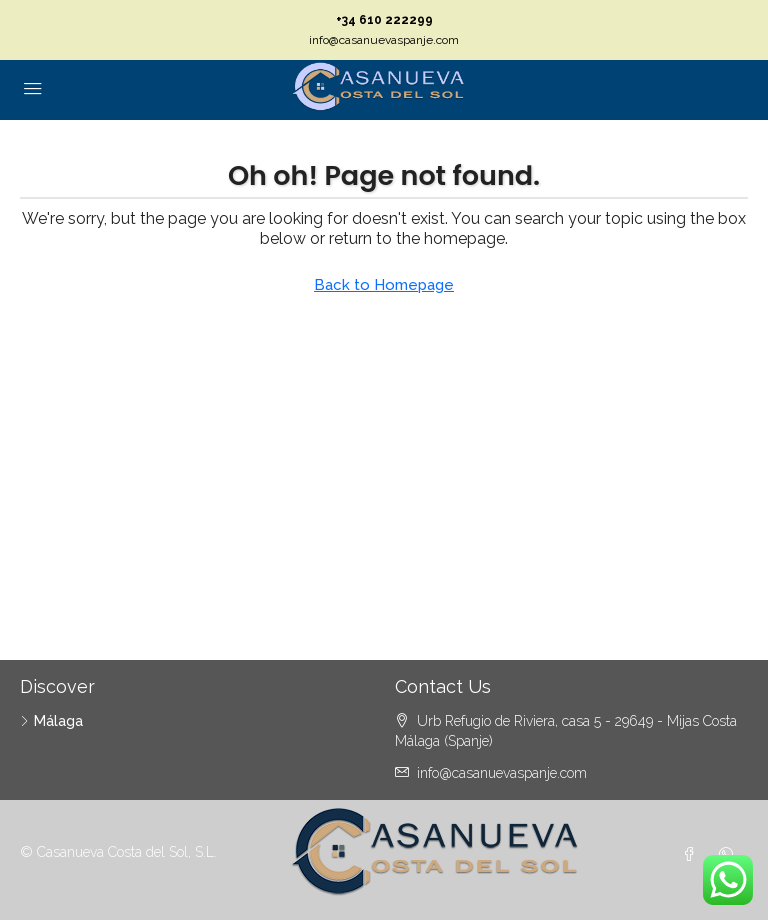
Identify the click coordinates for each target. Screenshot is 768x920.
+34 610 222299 (384, 20)
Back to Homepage (384, 285)
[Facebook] (693, 855)
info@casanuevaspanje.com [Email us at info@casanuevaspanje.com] (502, 773)
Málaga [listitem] (51, 721)
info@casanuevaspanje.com (384, 40)
